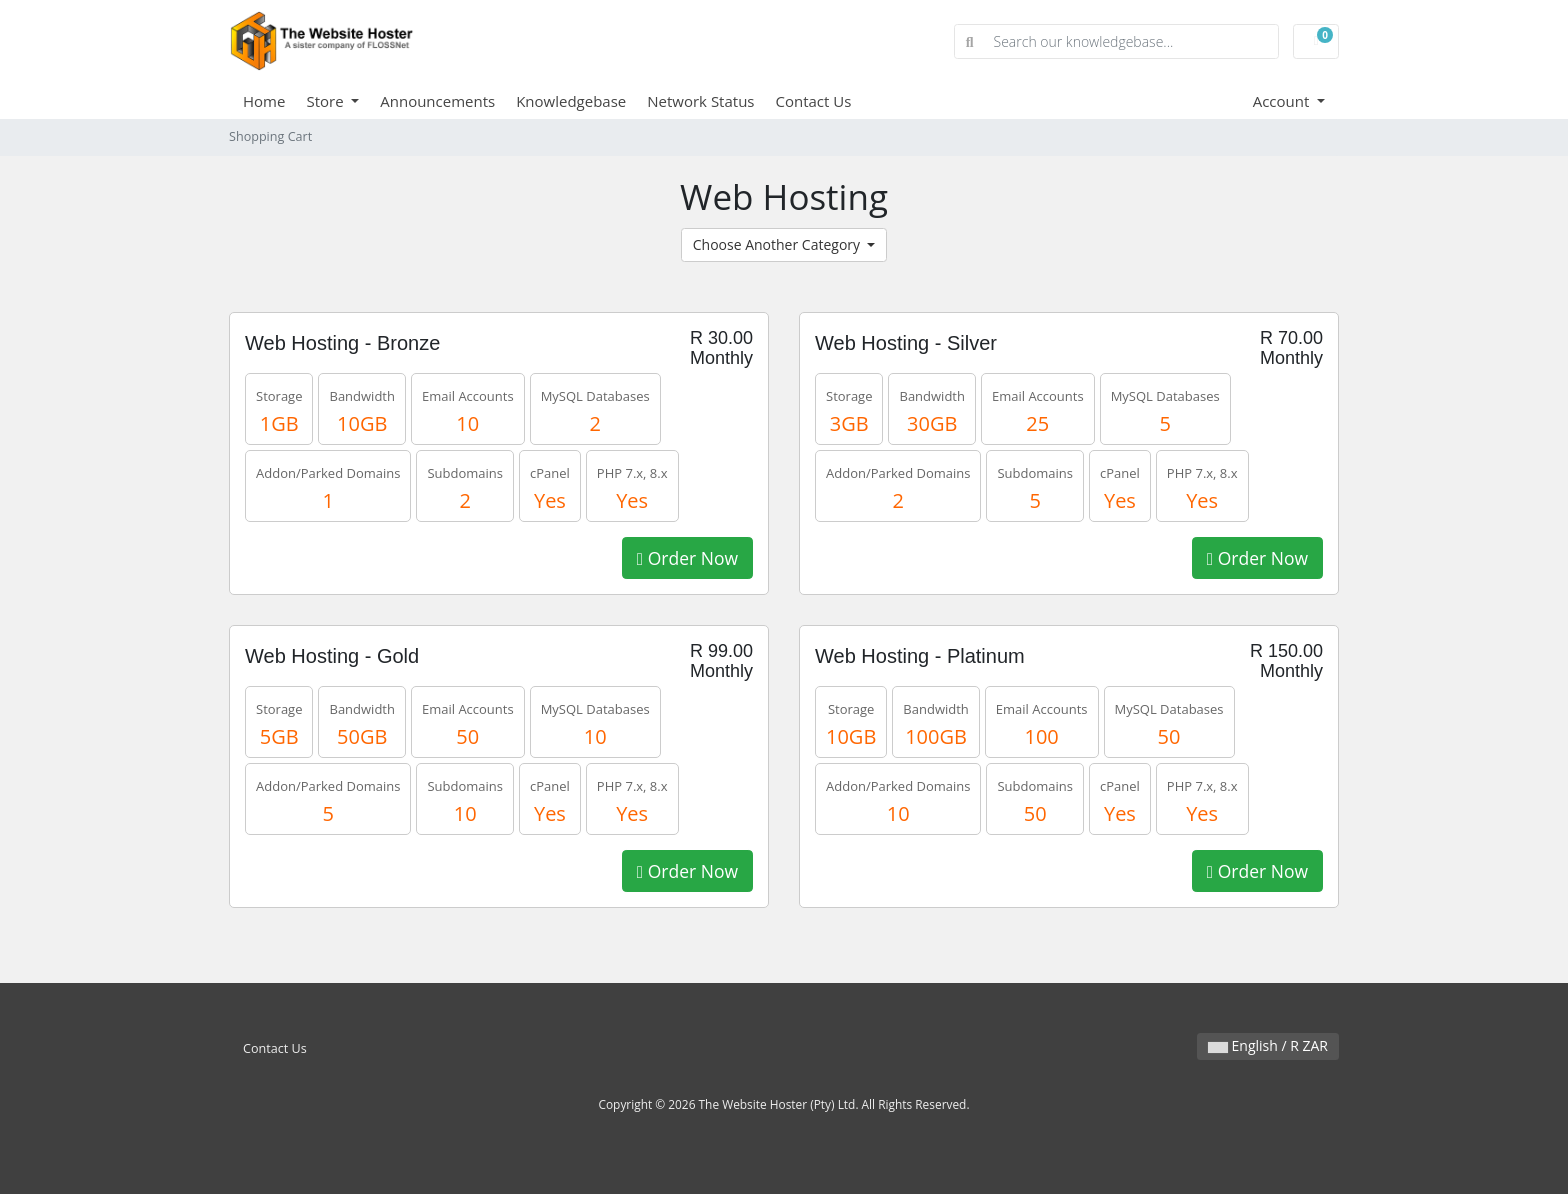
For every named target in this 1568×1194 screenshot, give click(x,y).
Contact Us (814, 101)
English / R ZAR (1268, 1045)
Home (264, 101)
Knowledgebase (571, 101)
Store (326, 101)
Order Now (687, 558)
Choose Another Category (778, 244)
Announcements (437, 101)
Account (1283, 101)
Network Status (700, 101)
